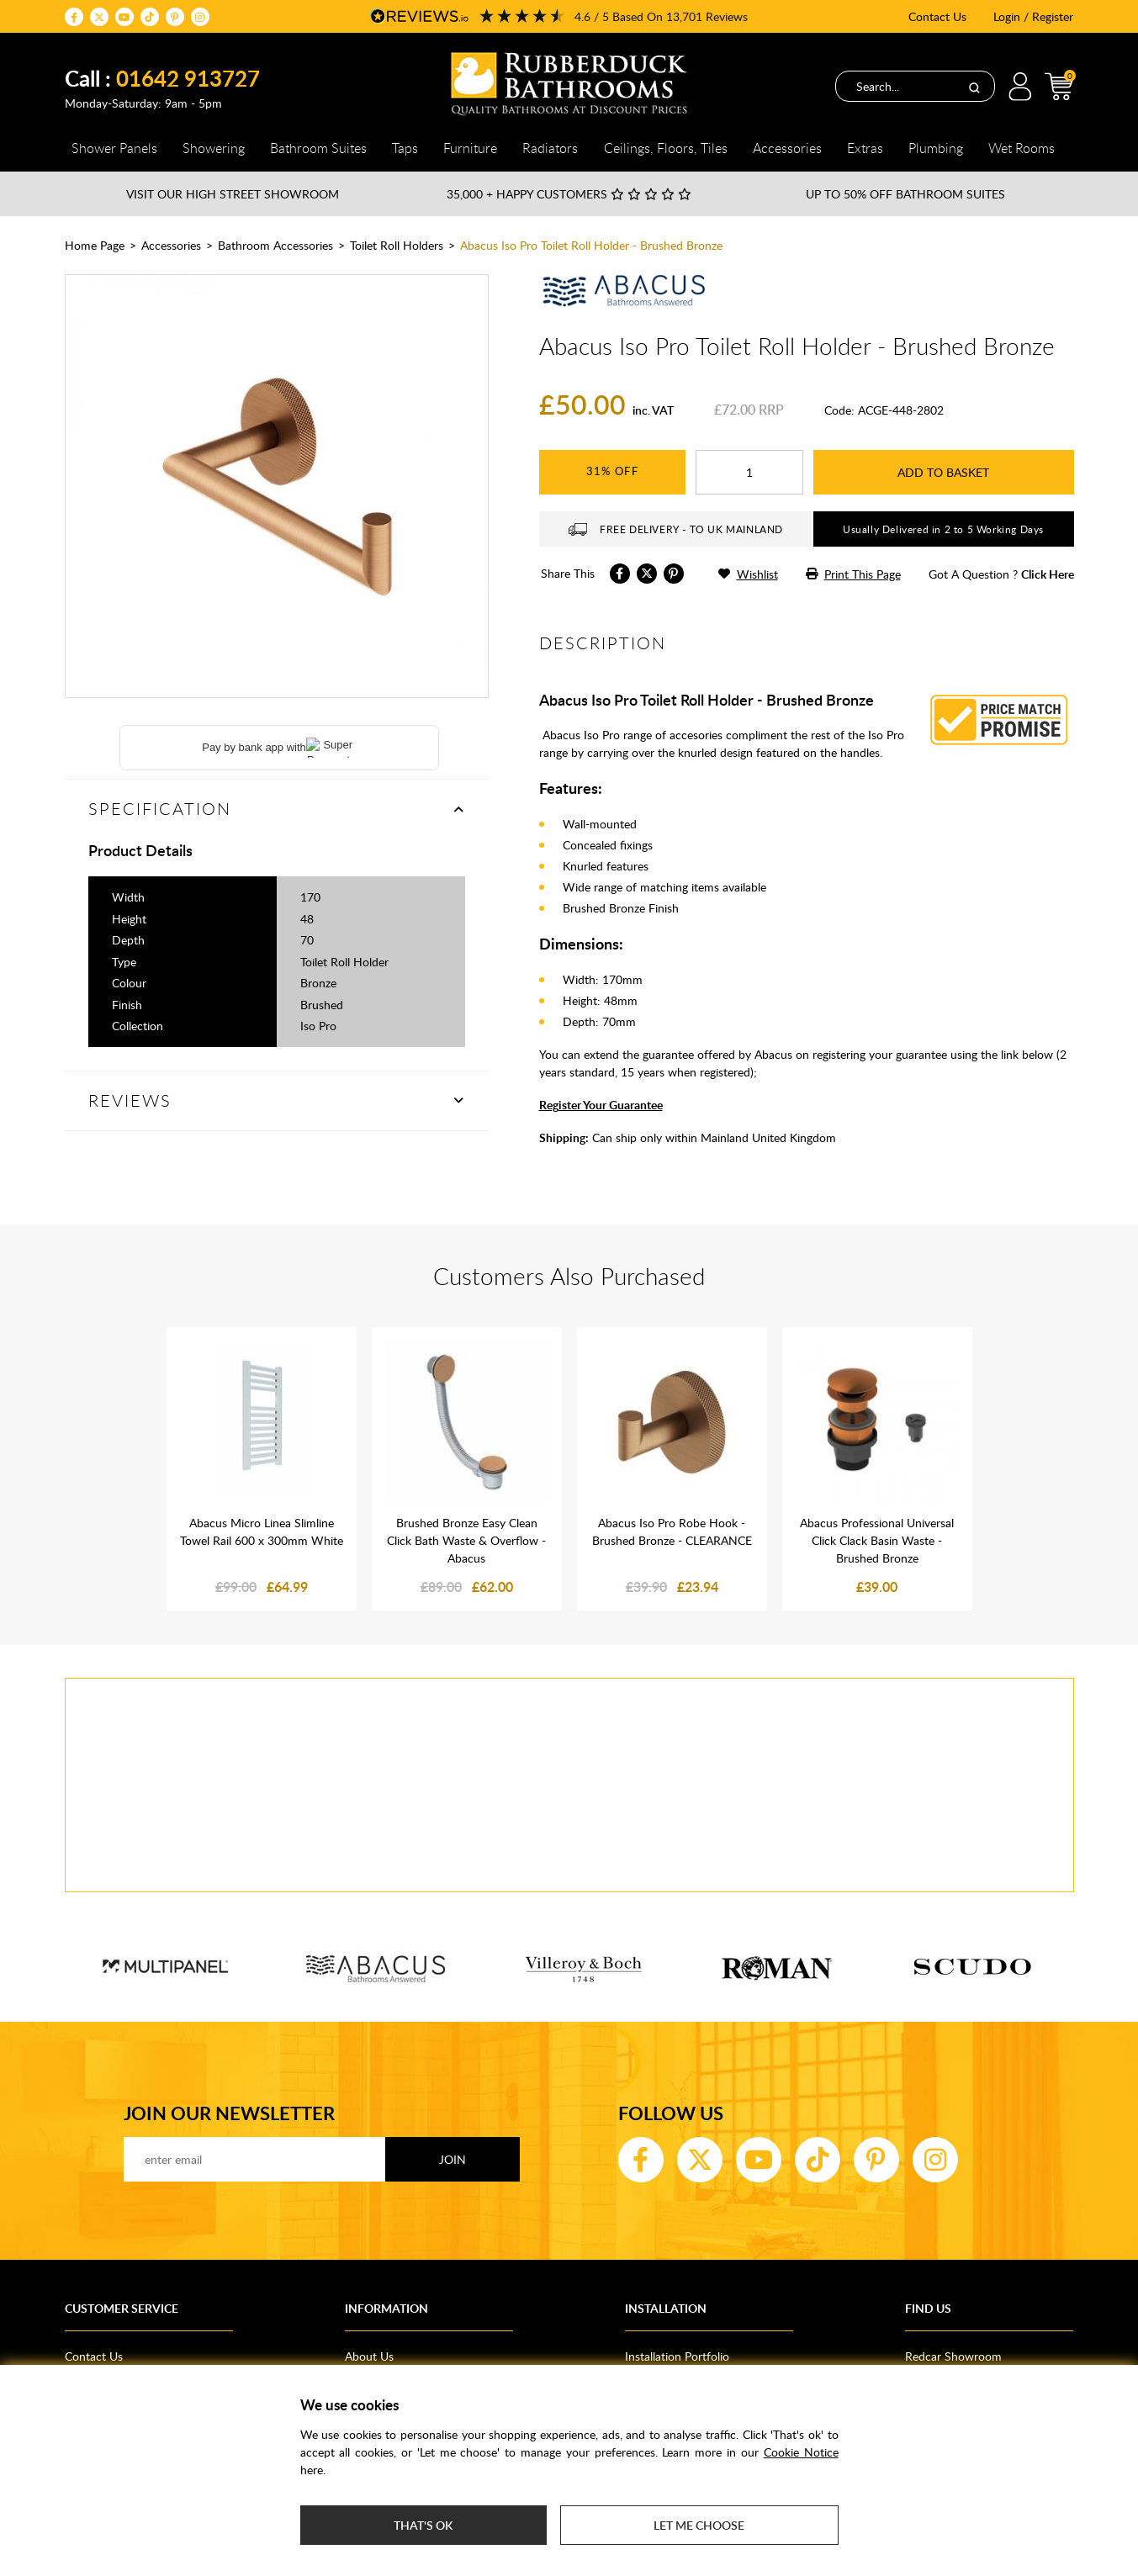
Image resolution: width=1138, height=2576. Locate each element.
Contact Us (937, 16)
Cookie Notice (801, 2452)
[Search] (974, 86)
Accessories (171, 245)
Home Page (94, 245)
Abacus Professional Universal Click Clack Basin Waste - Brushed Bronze (877, 1540)
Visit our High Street (232, 194)
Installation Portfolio (677, 2356)
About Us (369, 2356)
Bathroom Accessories (275, 245)
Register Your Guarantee (601, 1105)
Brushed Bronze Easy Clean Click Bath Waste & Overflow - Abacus (466, 1540)
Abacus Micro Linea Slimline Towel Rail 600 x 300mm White (261, 1531)
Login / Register (1033, 16)
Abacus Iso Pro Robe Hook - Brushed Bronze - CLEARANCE (672, 1531)
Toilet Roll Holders (396, 245)
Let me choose (699, 2525)
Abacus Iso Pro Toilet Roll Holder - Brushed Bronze (591, 245)
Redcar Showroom (953, 2356)
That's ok (423, 2525)
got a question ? (1001, 574)
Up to (905, 194)
